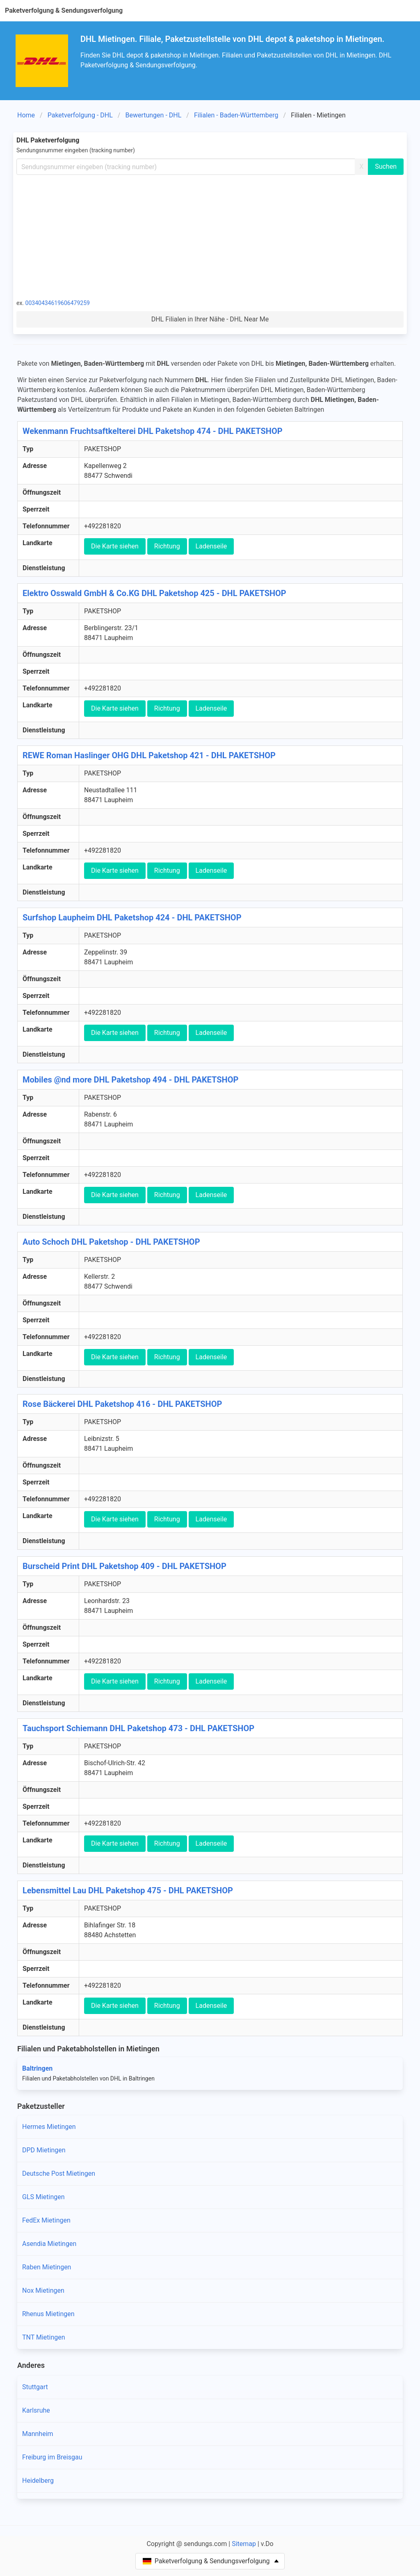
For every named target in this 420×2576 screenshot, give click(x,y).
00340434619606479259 (57, 303)
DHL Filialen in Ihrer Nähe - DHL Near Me (210, 319)
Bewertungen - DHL (153, 115)
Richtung (167, 546)
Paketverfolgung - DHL (80, 115)
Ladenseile (211, 546)
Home (26, 115)
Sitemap (244, 2544)
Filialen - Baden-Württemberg (236, 115)
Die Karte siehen (115, 546)
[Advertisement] (210, 236)
